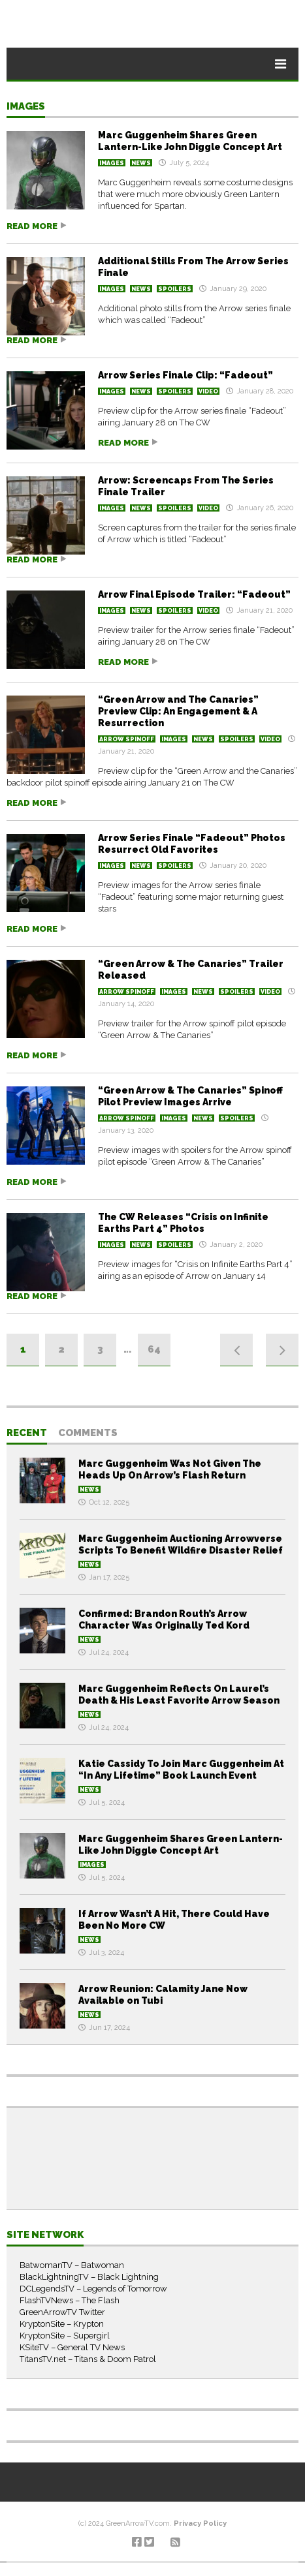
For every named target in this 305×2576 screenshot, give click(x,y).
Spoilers (174, 289)
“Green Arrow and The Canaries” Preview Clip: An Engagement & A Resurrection (178, 711)
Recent (27, 1433)
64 (154, 1349)
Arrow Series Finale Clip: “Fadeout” (185, 375)
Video (208, 391)
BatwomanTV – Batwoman (72, 2265)
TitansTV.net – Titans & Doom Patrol (88, 2359)
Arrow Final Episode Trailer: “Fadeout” (194, 594)
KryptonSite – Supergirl (65, 2335)
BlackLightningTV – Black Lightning (89, 2277)
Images (26, 107)
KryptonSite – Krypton (62, 2324)
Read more (32, 226)
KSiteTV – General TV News (72, 2347)
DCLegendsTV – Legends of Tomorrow (93, 2288)
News (141, 163)
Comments (88, 1433)
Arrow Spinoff (126, 739)
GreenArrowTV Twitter (62, 2312)
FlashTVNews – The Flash (70, 2300)
